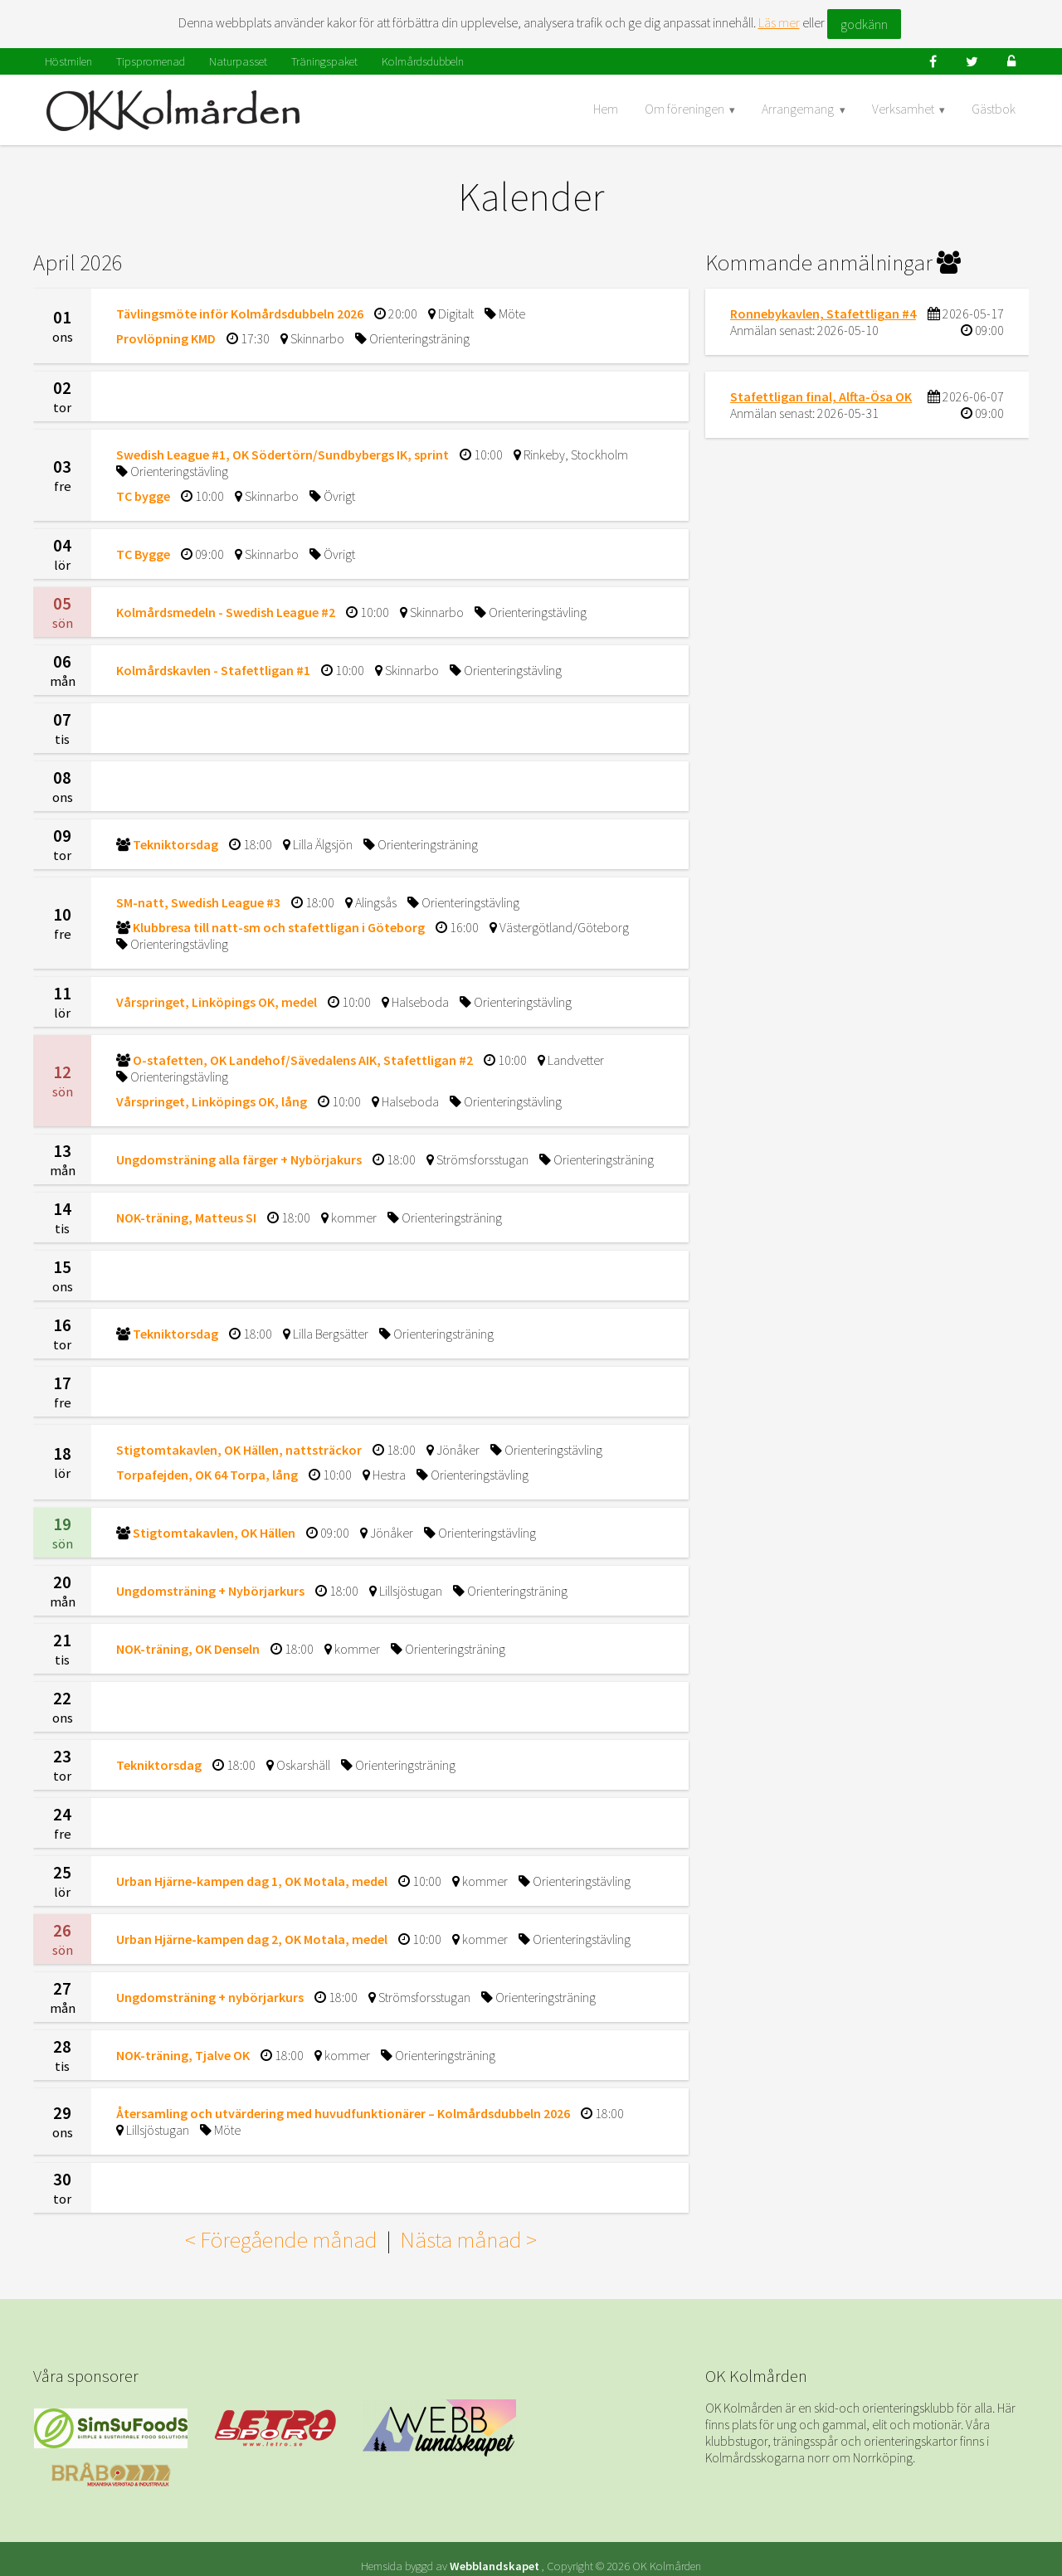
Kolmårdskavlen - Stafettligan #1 (213, 670)
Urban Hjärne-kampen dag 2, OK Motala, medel (251, 1939)
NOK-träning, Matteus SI (186, 1217)
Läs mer (779, 22)
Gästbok (994, 108)
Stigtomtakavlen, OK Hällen (214, 1532)
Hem (605, 108)
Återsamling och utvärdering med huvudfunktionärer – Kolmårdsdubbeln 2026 (343, 2113)
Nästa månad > (468, 2239)
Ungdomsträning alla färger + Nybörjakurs (239, 1159)
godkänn (864, 24)
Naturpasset (238, 61)
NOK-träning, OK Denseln (188, 1648)
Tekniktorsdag (175, 844)
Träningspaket (324, 61)
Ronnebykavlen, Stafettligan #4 (823, 313)
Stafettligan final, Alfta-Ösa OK (821, 396)
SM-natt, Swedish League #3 (198, 902)
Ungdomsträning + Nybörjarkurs (210, 1590)
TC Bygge (143, 554)
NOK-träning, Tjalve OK (183, 2055)
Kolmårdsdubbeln (423, 61)
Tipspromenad (150, 61)
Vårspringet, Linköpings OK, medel (216, 1002)
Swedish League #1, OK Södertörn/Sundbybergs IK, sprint (282, 454)
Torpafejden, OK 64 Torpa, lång (207, 1474)
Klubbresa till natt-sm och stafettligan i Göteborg (279, 927)
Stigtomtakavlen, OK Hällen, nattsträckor (239, 1449)
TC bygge (143, 496)
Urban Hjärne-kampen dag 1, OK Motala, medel (251, 1881)
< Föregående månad (281, 2239)
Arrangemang (798, 108)
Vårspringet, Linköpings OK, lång (211, 1101)
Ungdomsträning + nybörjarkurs (210, 1997)
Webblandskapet (494, 2551)
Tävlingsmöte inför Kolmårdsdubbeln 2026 (239, 313)
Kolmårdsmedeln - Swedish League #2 (225, 612)
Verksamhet (903, 108)
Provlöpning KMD (166, 338)
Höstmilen (68, 61)
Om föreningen (684, 108)
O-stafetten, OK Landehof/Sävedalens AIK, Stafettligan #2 (303, 1060)
